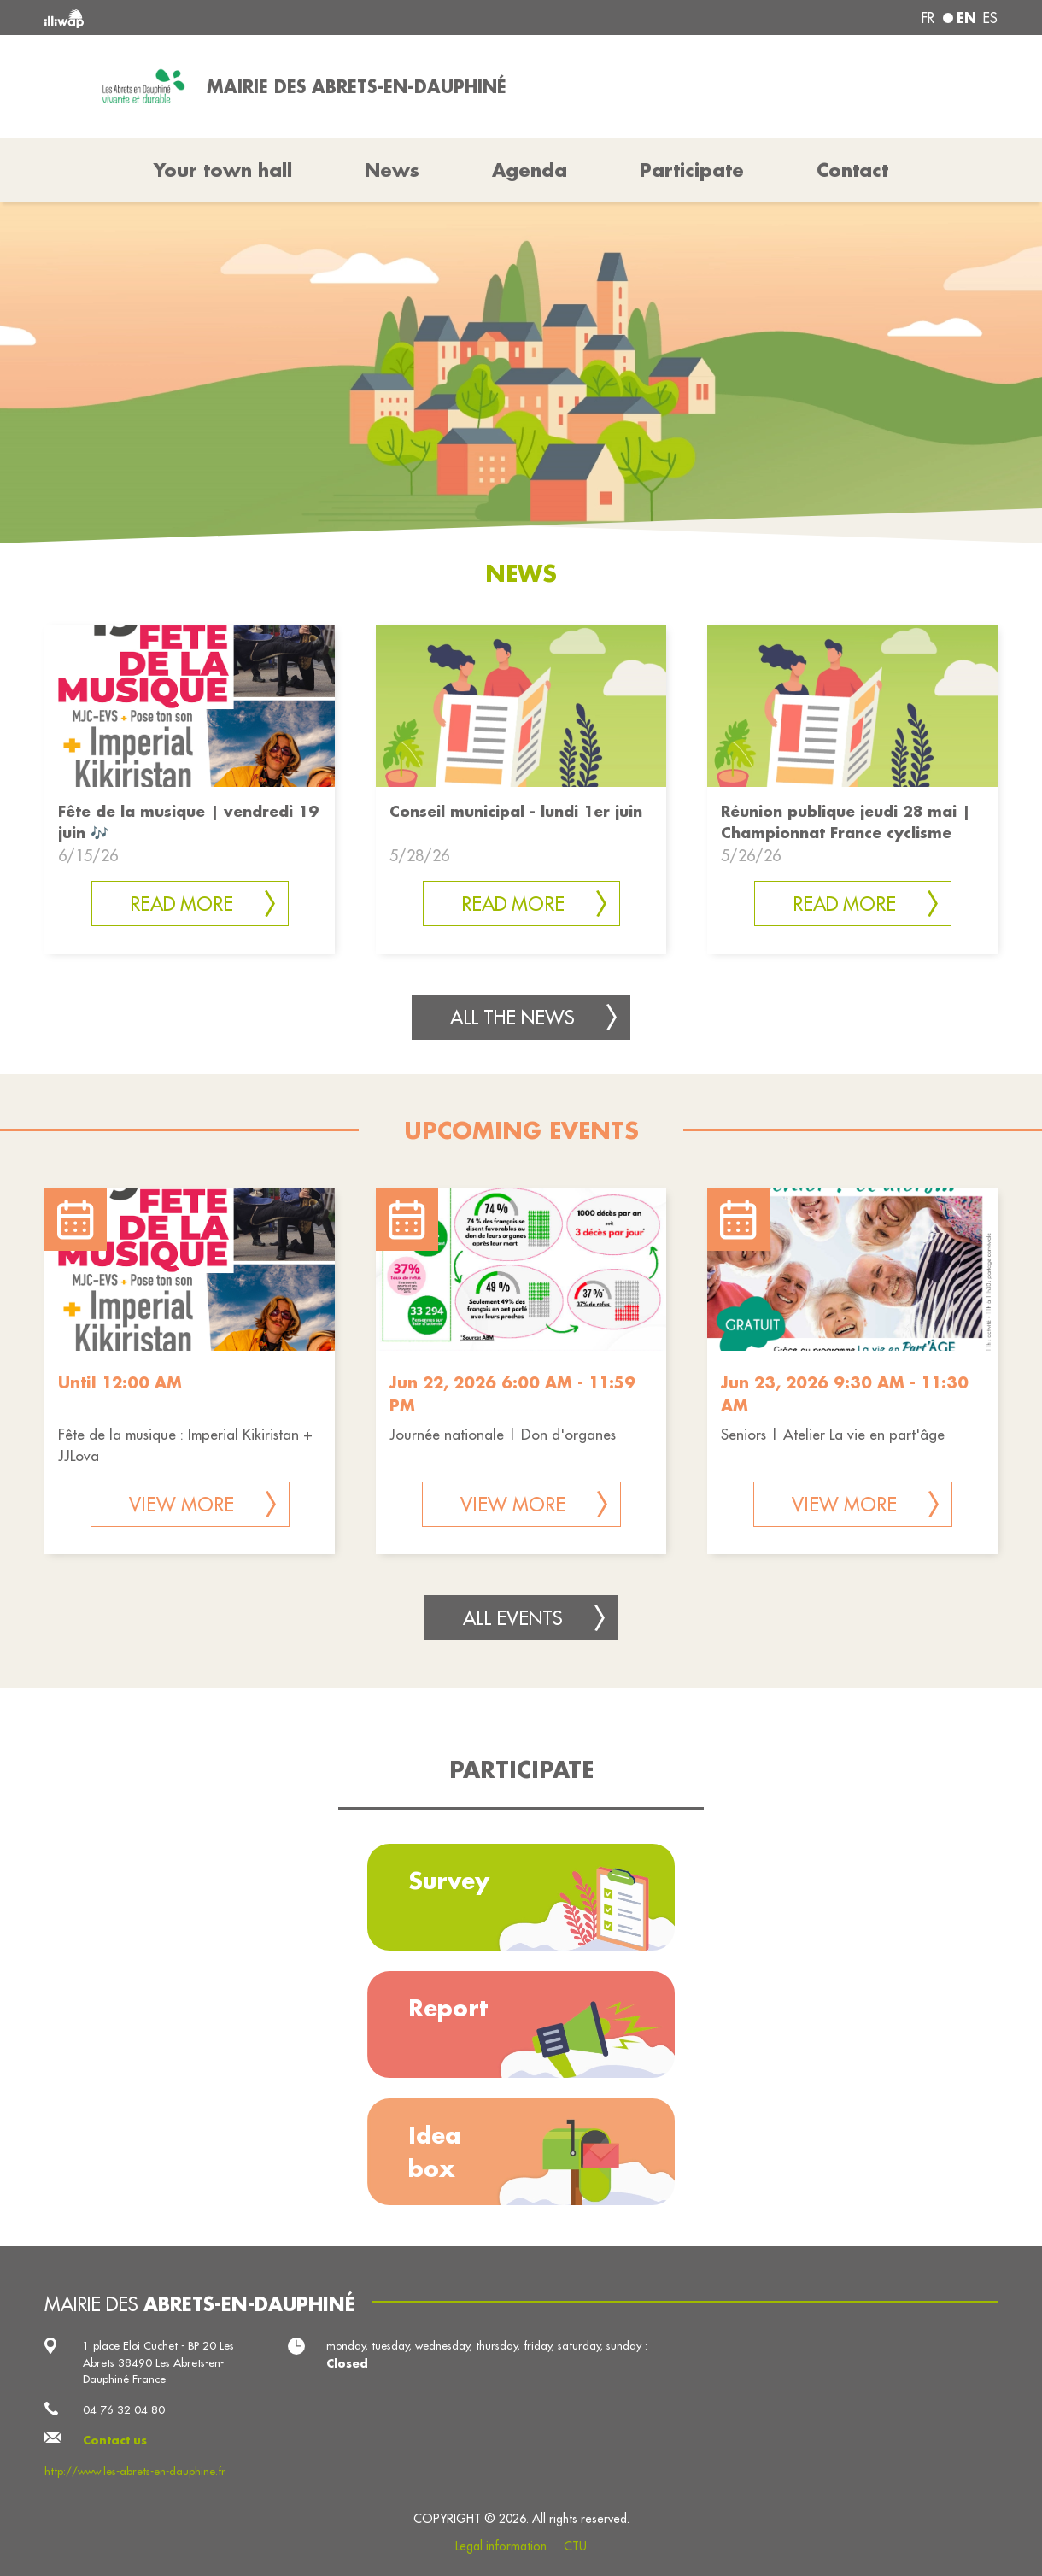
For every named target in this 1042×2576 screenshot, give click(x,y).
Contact (852, 170)
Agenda (529, 170)
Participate (692, 170)
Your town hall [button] (223, 170)
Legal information (501, 2546)
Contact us (115, 2439)
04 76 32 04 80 (124, 2409)
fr (928, 17)
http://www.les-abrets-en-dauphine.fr (134, 2471)
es (990, 17)
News (392, 170)
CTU (575, 2546)
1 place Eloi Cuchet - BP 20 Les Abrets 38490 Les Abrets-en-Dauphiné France (158, 2361)
